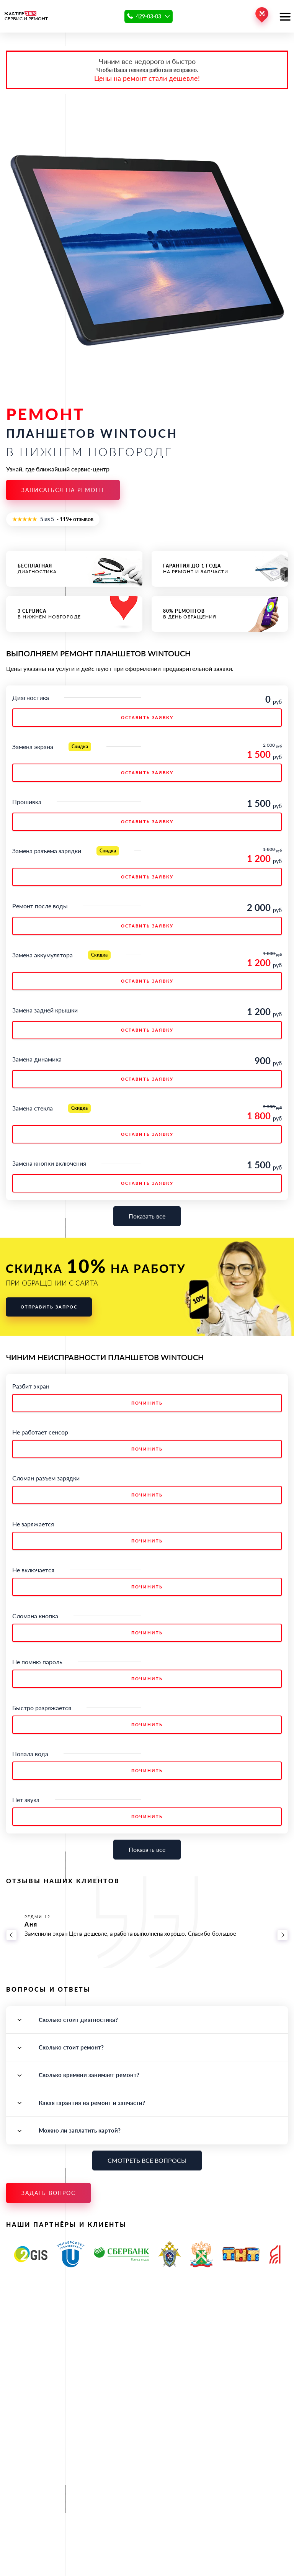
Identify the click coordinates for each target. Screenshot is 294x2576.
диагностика (74, 568)
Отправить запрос (49, 1306)
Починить (147, 1402)
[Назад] (11, 1935)
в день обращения (219, 614)
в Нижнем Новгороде (74, 614)
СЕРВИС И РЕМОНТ (26, 16)
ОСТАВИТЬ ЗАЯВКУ (147, 717)
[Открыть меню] (284, 16)
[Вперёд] (282, 1935)
